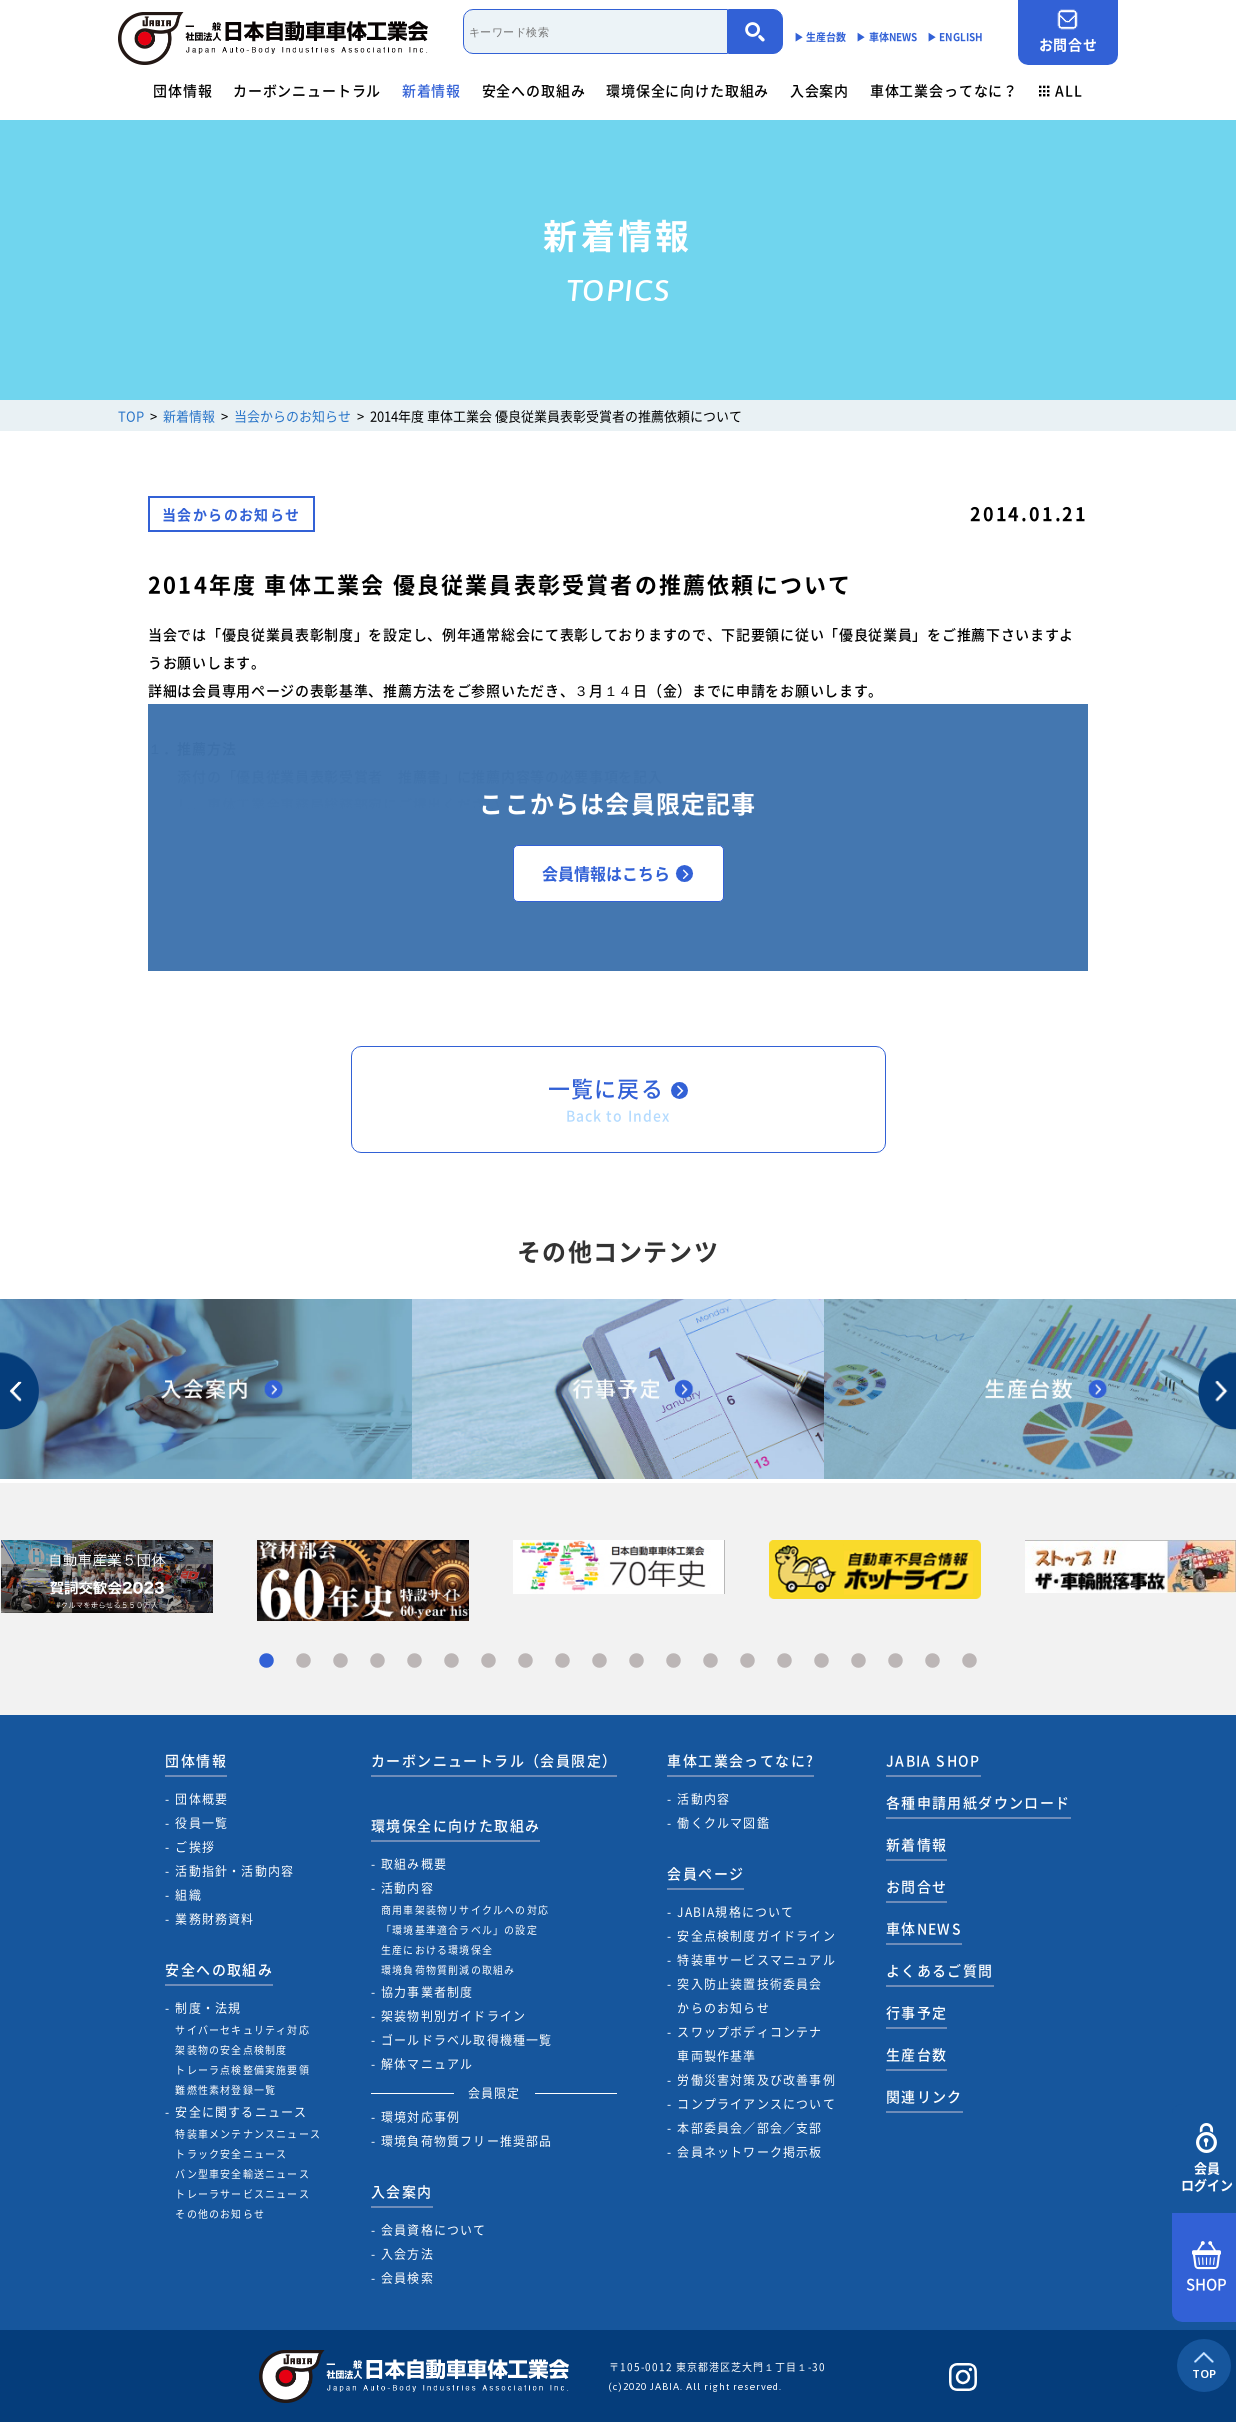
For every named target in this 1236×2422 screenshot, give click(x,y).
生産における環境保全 (437, 1949)
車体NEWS (924, 1928)
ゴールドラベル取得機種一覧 (467, 2040)
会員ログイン (1206, 2158)
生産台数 (917, 2054)
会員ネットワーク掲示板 (749, 2152)
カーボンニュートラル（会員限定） (494, 1760)
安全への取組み (534, 90)
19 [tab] (932, 1661)
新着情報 (431, 90)
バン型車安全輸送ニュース (242, 2173)
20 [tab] (969, 1661)
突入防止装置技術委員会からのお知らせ (749, 1996)
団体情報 (182, 90)
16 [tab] (821, 1661)
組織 (188, 1895)
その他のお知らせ (220, 2213)
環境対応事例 (420, 2117)
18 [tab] (895, 1661)
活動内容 (407, 1888)
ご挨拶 (195, 1847)
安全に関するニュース (241, 2112)
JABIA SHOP (933, 1760)
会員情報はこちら (617, 873)
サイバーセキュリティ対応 (242, 2029)
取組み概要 (414, 1864)
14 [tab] (747, 1661)
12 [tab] (673, 1661)
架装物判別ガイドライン (453, 2016)
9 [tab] (562, 1661)
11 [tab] (636, 1661)
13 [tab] (710, 1661)
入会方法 (407, 2254)
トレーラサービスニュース (242, 2193)
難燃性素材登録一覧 (225, 2089)
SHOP (1206, 2268)
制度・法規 (208, 2008)
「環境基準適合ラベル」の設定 (459, 1929)
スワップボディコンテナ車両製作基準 (749, 2044)
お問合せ (1068, 31)
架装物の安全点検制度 (231, 2049)
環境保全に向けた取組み (687, 90)
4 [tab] (377, 1661)
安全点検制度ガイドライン (756, 1936)
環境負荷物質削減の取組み (448, 1969)
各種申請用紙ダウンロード (978, 1802)
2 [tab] (303, 1661)
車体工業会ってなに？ (944, 90)
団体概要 (201, 1799)
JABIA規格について (735, 1912)
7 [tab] (488, 1661)
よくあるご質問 (940, 1970)
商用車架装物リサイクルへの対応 (465, 1909)
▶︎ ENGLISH (955, 36)
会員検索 (407, 2278)
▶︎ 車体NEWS (886, 36)
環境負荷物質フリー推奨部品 (467, 2141)
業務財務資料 (214, 1919)
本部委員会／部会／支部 (749, 2128)
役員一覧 (201, 1823)
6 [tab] (451, 1661)
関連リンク (924, 2096)
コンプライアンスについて (756, 2104)
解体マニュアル (427, 2064)
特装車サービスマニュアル (756, 1960)
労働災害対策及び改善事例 (756, 2080)
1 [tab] (266, 1661)
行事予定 (917, 2012)
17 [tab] (858, 1661)
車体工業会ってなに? (740, 1760)
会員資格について (434, 2230)
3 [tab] (340, 1661)
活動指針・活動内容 (234, 1871)
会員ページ (705, 1873)
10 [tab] (599, 1661)
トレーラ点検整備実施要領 (242, 2069)
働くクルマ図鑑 (723, 1823)
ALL (1061, 90)
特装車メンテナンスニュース (248, 2133)
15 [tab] (784, 1661)
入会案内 (819, 90)
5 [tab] (414, 1661)
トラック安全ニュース (231, 2153)
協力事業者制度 (427, 1992)
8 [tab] (525, 1661)
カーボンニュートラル (307, 90)
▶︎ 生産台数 (820, 36)
